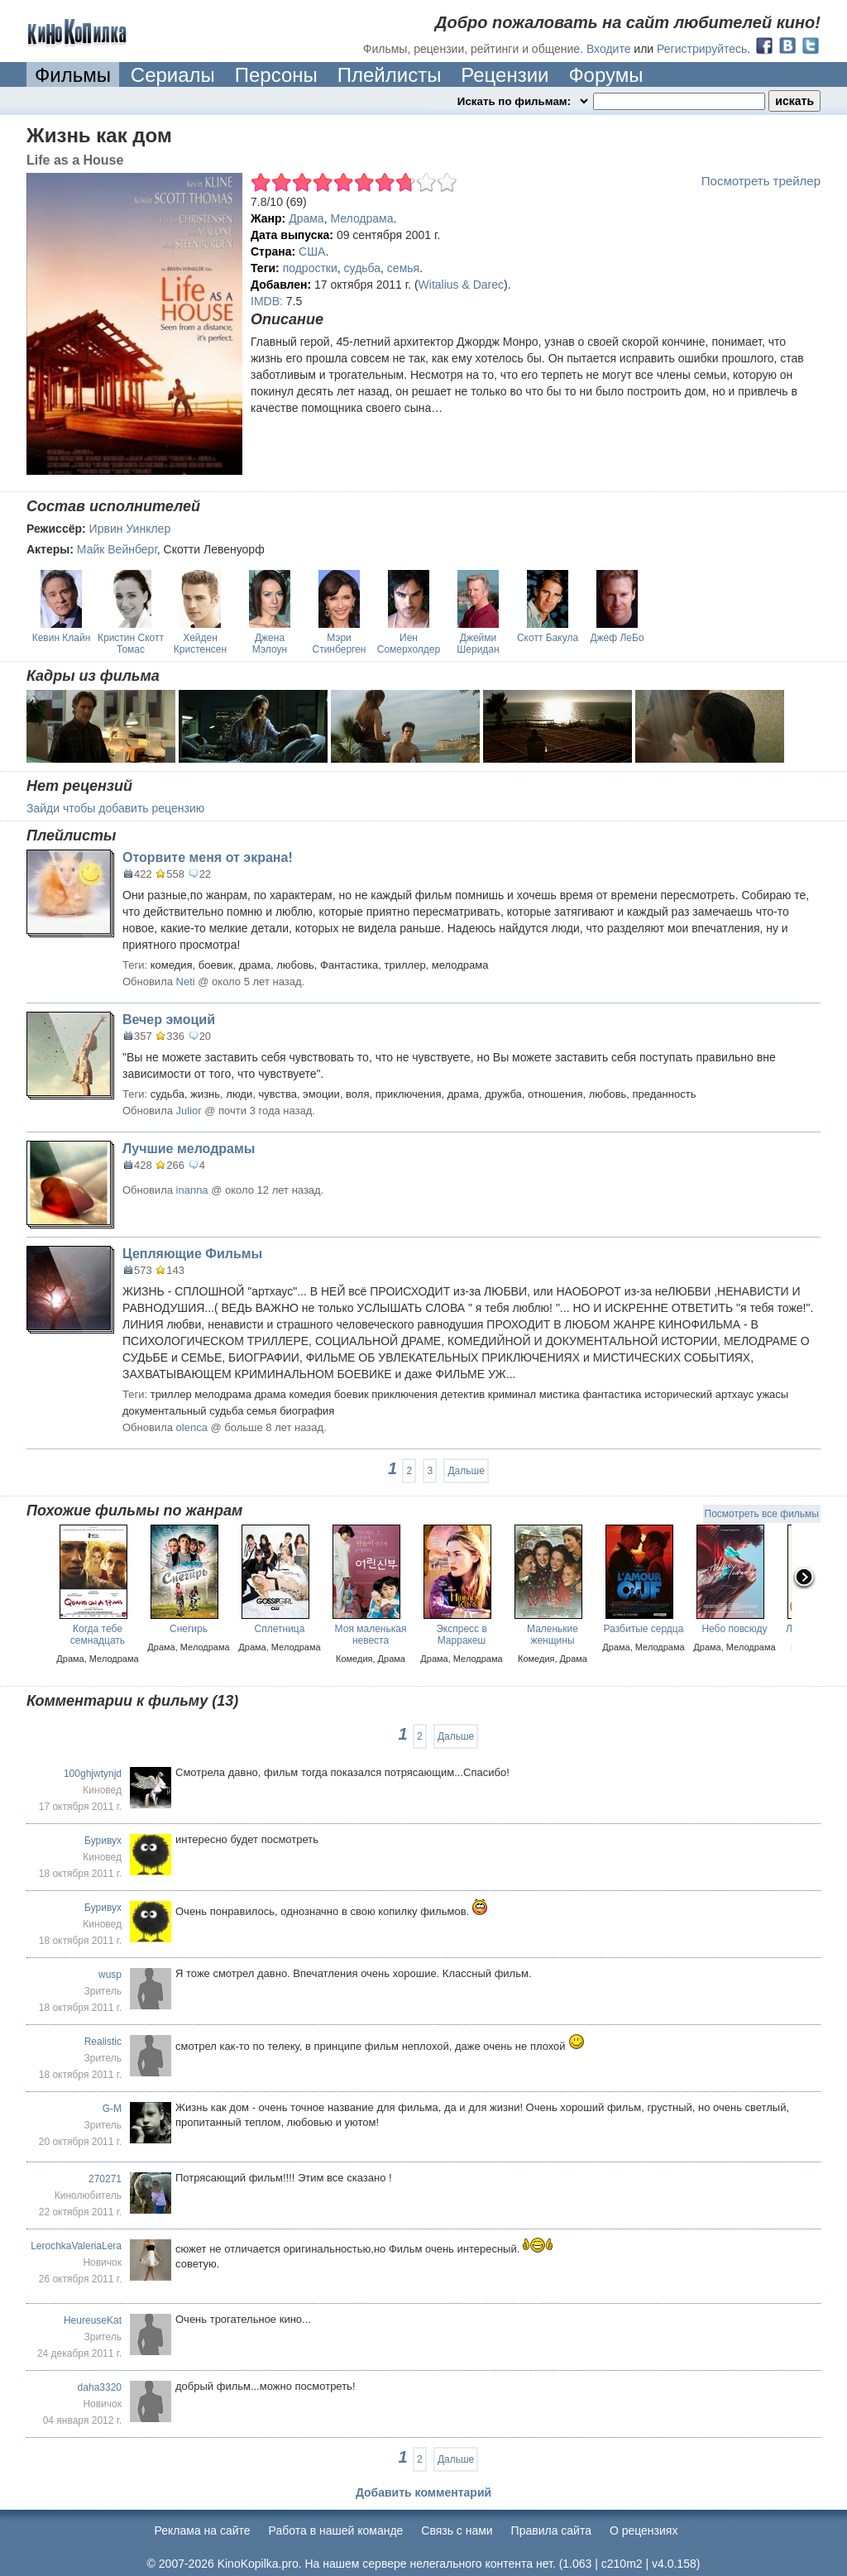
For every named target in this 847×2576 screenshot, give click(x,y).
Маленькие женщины (552, 1634)
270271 (105, 2179)
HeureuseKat (93, 2320)
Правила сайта (551, 2530)
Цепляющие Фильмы (192, 1254)
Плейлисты (389, 75)
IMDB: (267, 301)
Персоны (276, 75)
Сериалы (173, 75)
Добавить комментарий (423, 2492)
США (312, 251)
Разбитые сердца (644, 1629)
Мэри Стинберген (339, 643)
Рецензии (504, 75)
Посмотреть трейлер (761, 181)
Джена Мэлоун (269, 643)
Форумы (605, 75)
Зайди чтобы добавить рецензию (115, 808)
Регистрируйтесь (702, 48)
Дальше (465, 1471)
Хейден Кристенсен (200, 643)
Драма (306, 218)
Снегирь (189, 1629)
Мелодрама (361, 218)
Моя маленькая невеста (371, 1634)
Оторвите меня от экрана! (207, 857)
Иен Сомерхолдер (408, 643)
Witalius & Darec (461, 284)
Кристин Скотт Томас (131, 643)
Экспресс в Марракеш (461, 1634)
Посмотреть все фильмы (762, 1514)
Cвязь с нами (456, 2530)
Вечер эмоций (168, 1020)
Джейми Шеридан (478, 643)
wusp (110, 1974)
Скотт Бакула (547, 638)
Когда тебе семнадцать (97, 1634)
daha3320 (100, 2387)
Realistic (103, 2041)
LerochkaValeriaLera (76, 2246)
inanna (192, 1190)
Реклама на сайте (203, 2530)
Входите (608, 48)
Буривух (103, 1840)
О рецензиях (644, 2530)
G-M (112, 2108)
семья (403, 268)
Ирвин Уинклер (130, 528)
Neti (185, 981)
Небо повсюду (734, 1629)
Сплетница (280, 1629)
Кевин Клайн (61, 638)
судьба (362, 268)
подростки (310, 268)
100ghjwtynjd (93, 1773)
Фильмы (73, 75)
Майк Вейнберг (117, 549)
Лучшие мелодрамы (189, 1149)
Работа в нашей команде (336, 2530)
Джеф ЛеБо (617, 638)
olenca (192, 1427)
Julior (189, 1110)
